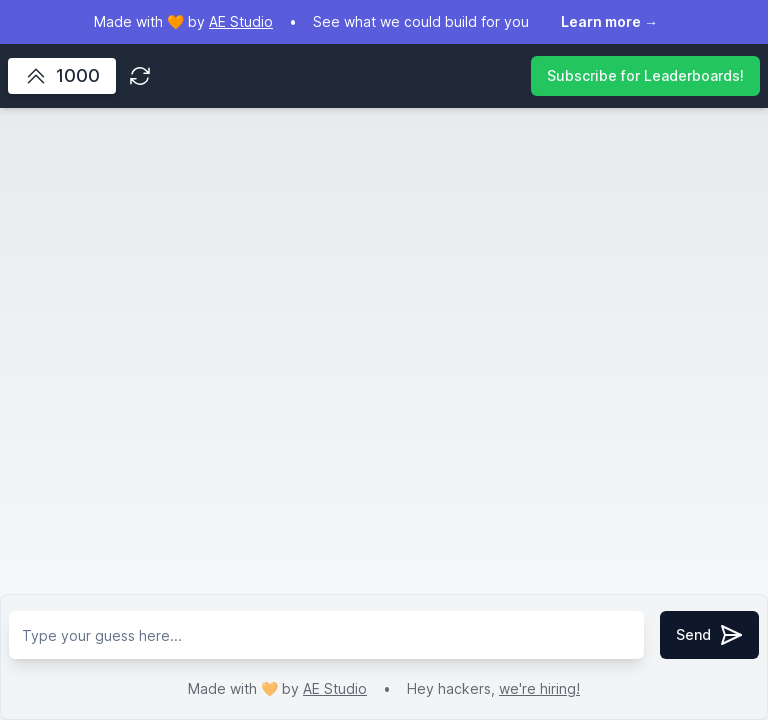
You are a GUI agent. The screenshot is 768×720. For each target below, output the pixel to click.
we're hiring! (539, 688)
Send (709, 635)
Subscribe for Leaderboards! (645, 75)
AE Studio (335, 688)
